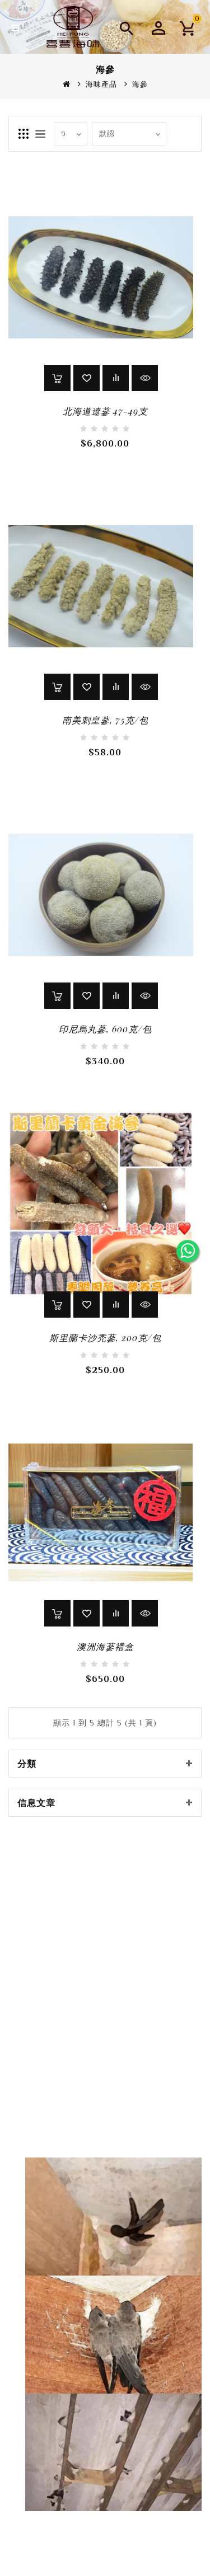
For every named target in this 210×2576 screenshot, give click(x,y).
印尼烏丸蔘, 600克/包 (105, 1029)
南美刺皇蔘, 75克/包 (105, 720)
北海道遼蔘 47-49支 (105, 411)
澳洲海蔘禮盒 (105, 1646)
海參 (140, 84)
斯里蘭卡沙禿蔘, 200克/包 (105, 1337)
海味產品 (101, 84)
